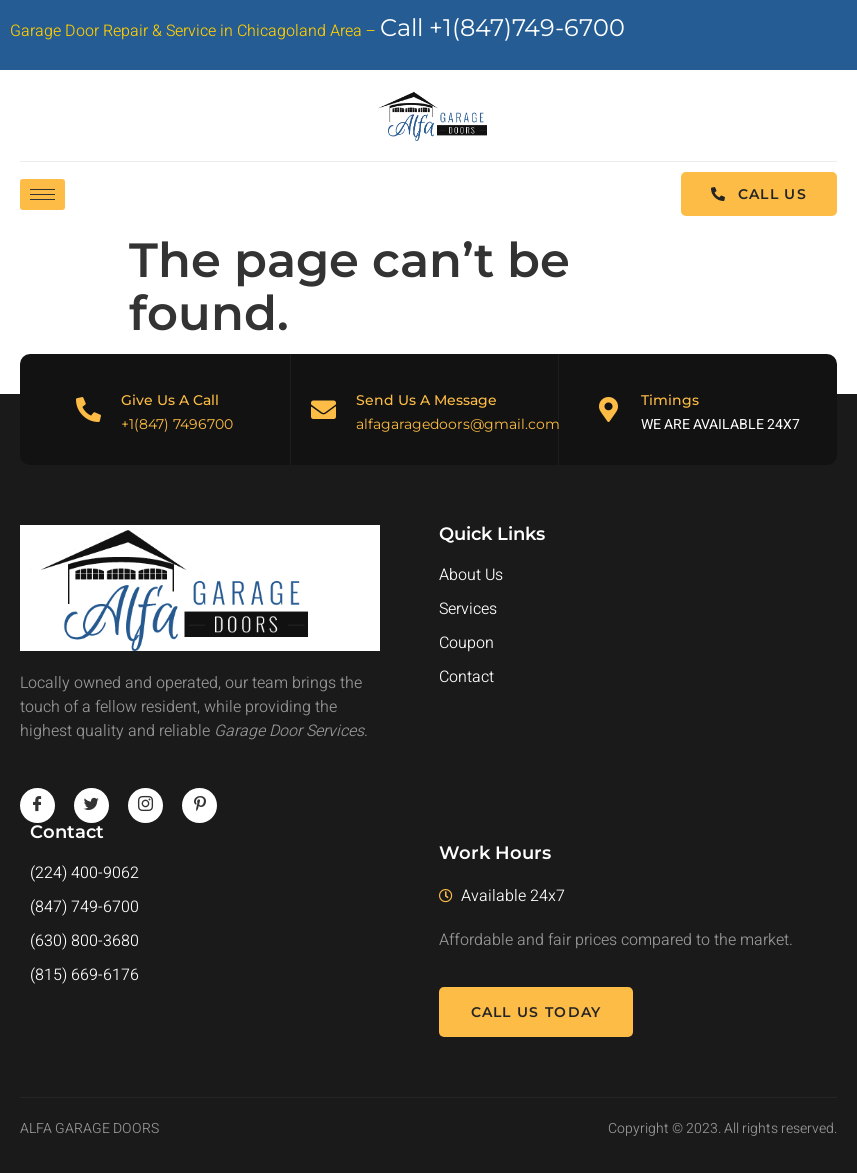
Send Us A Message (426, 400)
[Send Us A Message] (323, 409)
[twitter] (91, 805)
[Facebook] (37, 805)
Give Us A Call (170, 400)
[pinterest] (199, 805)
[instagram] (145, 805)
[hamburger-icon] (42, 194)
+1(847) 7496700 (177, 424)
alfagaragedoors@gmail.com (458, 424)
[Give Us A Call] (88, 409)
